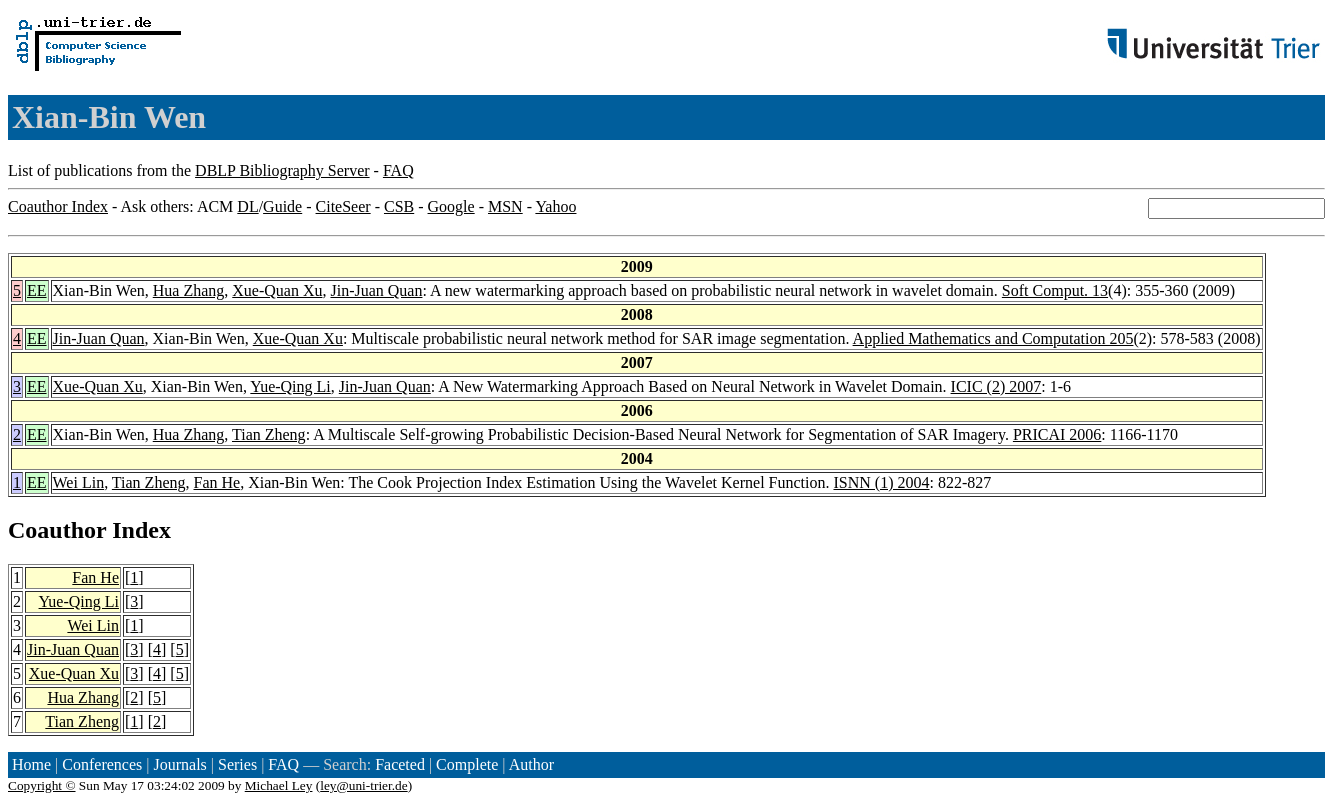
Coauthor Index (58, 206)
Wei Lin (79, 482)
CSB (399, 206)
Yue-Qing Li (290, 386)
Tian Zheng (269, 434)
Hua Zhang (189, 290)
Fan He (217, 482)
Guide (282, 206)
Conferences (102, 764)
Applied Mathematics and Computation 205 (993, 338)
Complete (467, 764)
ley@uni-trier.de (363, 785)
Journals (179, 764)
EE (37, 290)
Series (237, 764)
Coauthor (57, 530)
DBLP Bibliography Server (282, 170)
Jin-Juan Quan (376, 290)
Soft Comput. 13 (1055, 290)
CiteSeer (343, 206)
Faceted (400, 764)
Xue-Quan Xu (277, 290)
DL (247, 206)
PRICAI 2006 (1057, 434)
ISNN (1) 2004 (881, 482)
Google (451, 206)
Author (531, 764)
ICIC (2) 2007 (996, 386)
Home (31, 764)
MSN (505, 206)
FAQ (398, 170)
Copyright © (42, 785)
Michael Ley (279, 785)
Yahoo (555, 206)
